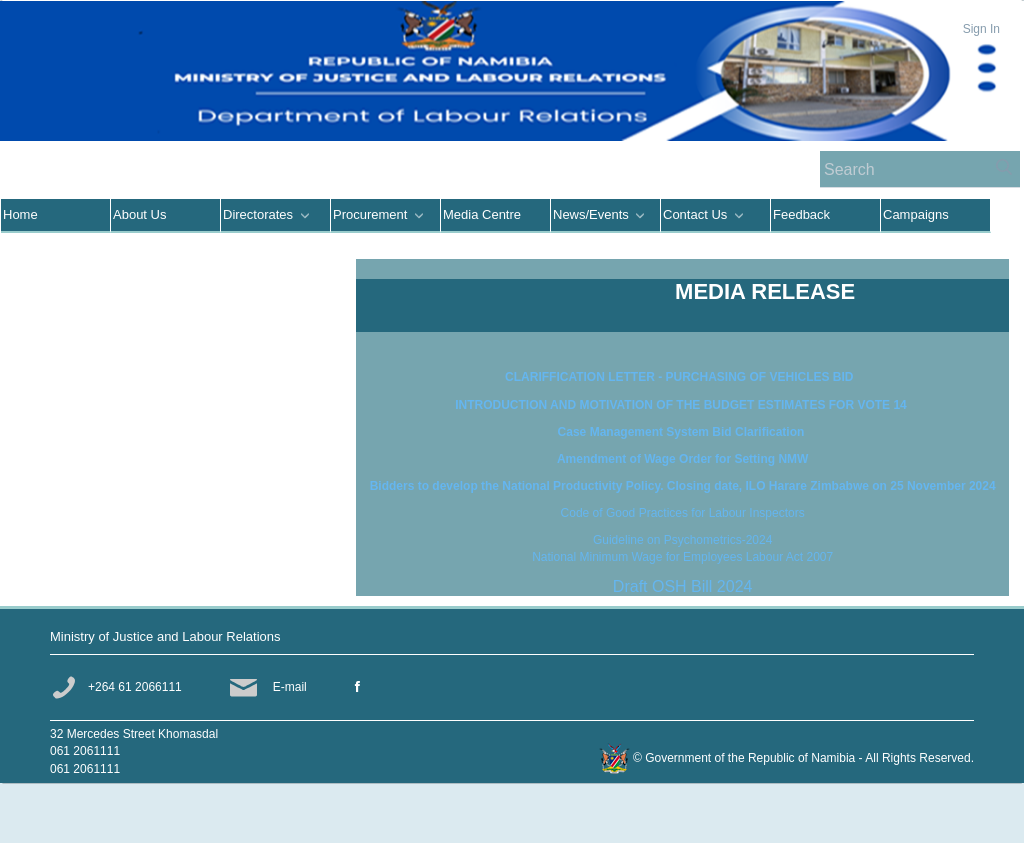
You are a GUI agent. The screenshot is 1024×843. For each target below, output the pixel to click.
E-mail (290, 687)
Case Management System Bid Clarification (683, 432)
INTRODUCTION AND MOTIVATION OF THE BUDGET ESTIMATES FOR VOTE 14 (682, 405)
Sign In (981, 29)
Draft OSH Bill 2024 (683, 586)
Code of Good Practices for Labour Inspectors (683, 513)
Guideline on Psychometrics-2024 (682, 540)
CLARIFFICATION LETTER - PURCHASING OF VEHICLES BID (682, 377)
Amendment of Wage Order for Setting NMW (683, 459)
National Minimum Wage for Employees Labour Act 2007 (682, 557)
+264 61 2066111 (135, 687)
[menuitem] (56, 216)
